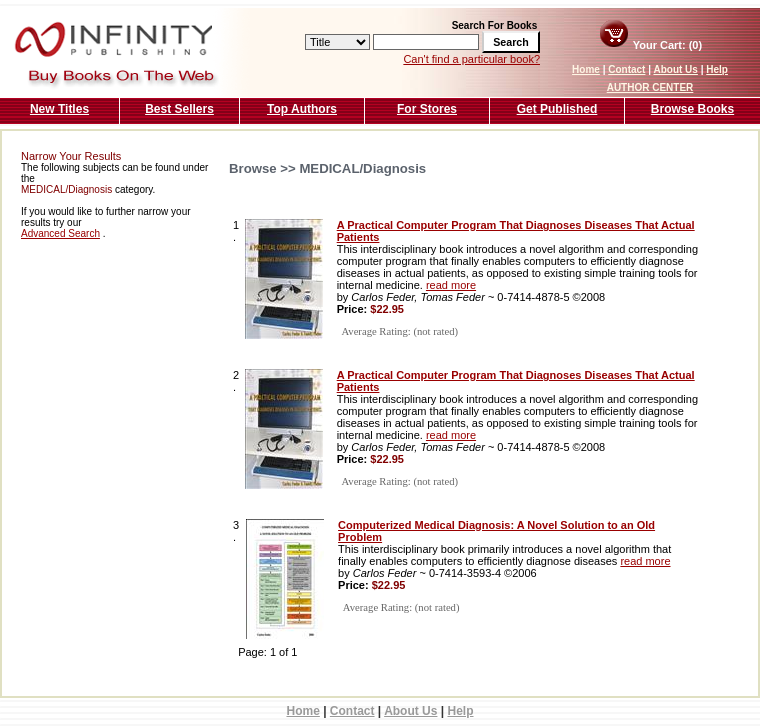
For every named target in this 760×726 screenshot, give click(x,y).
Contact (626, 69)
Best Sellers (179, 109)
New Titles (59, 109)
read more (451, 285)
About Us (675, 69)
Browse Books (692, 109)
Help (717, 69)
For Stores (427, 109)
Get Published (557, 109)
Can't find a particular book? (471, 59)
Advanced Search (60, 233)
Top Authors (302, 109)
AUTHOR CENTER (650, 87)
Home (586, 69)
